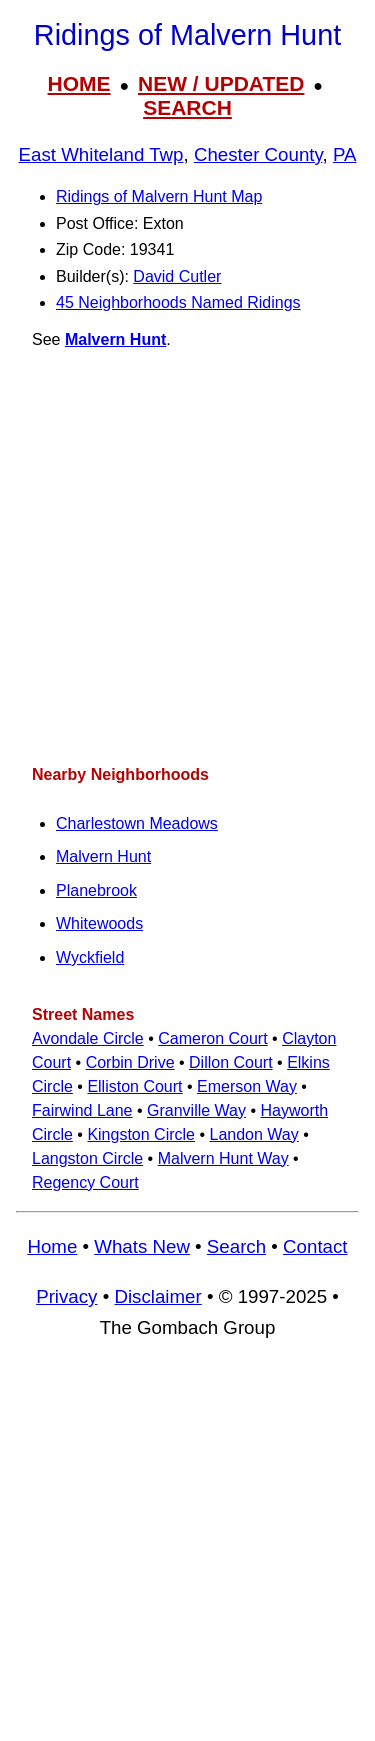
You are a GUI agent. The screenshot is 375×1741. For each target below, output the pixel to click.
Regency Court (85, 1182)
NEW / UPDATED (221, 83)
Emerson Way (247, 1086)
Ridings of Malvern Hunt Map (159, 196)
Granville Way (196, 1110)
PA (345, 154)
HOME (79, 83)
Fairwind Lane (82, 1110)
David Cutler (177, 276)
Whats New (142, 1246)
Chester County (258, 154)
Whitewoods (99, 923)
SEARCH (187, 107)
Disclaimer (157, 1296)
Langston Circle (87, 1158)
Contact (315, 1246)
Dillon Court (231, 1062)
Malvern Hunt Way (223, 1158)
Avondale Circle (88, 1038)
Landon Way (254, 1134)
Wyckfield (90, 957)
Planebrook (96, 890)
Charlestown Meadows (137, 823)
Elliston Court (134, 1086)
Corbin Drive (130, 1062)
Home (52, 1246)
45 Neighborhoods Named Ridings (178, 302)
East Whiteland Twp (101, 154)
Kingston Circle (141, 1134)
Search (236, 1246)
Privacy (66, 1296)
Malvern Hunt (115, 339)
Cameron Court (212, 1038)
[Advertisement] (187, 557)
